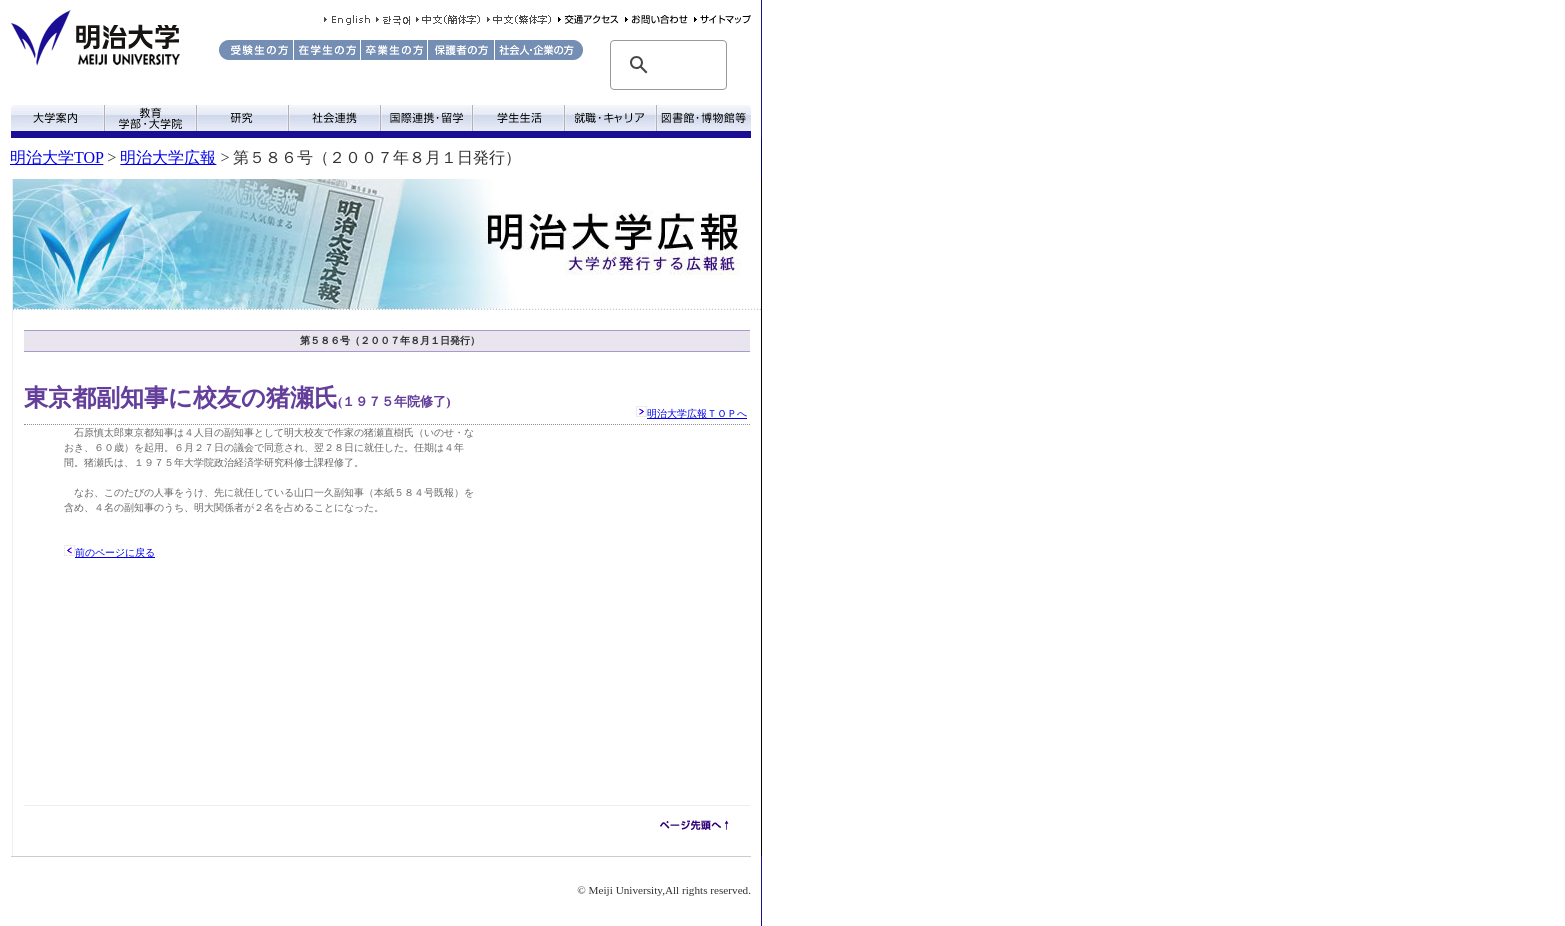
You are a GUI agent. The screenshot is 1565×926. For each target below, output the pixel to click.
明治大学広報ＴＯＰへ (697, 413)
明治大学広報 (168, 157)
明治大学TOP (56, 157)
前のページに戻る (115, 552)
